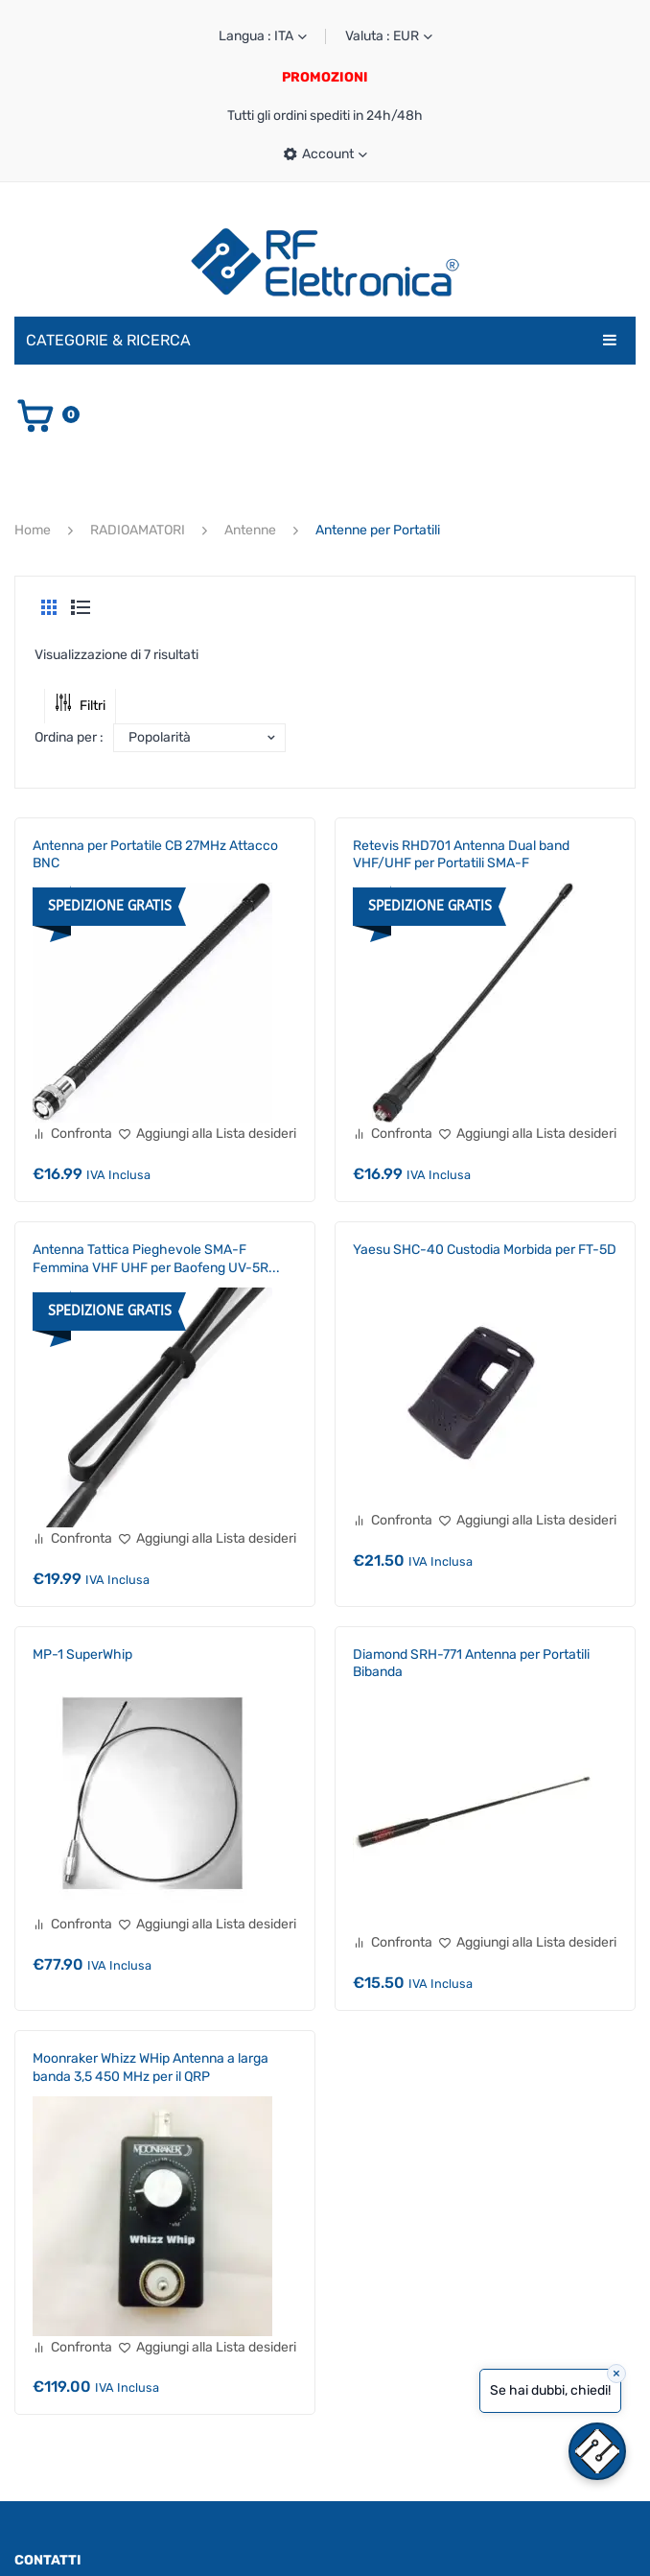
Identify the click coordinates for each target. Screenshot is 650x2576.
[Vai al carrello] (47, 414)
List (80, 607)
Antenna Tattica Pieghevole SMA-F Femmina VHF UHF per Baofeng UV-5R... (156, 1258)
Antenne (250, 530)
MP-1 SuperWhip (82, 1654)
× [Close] (616, 2373)
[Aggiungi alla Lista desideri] (207, 1134)
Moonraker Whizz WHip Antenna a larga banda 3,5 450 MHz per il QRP (150, 2067)
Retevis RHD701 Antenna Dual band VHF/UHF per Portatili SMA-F (461, 855)
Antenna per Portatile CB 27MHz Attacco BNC (155, 855)
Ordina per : (69, 737)
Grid (49, 607)
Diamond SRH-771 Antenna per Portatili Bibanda (471, 1663)
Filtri (80, 706)
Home (32, 530)
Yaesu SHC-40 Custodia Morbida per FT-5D (484, 1249)
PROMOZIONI (325, 77)
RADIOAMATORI (137, 530)
